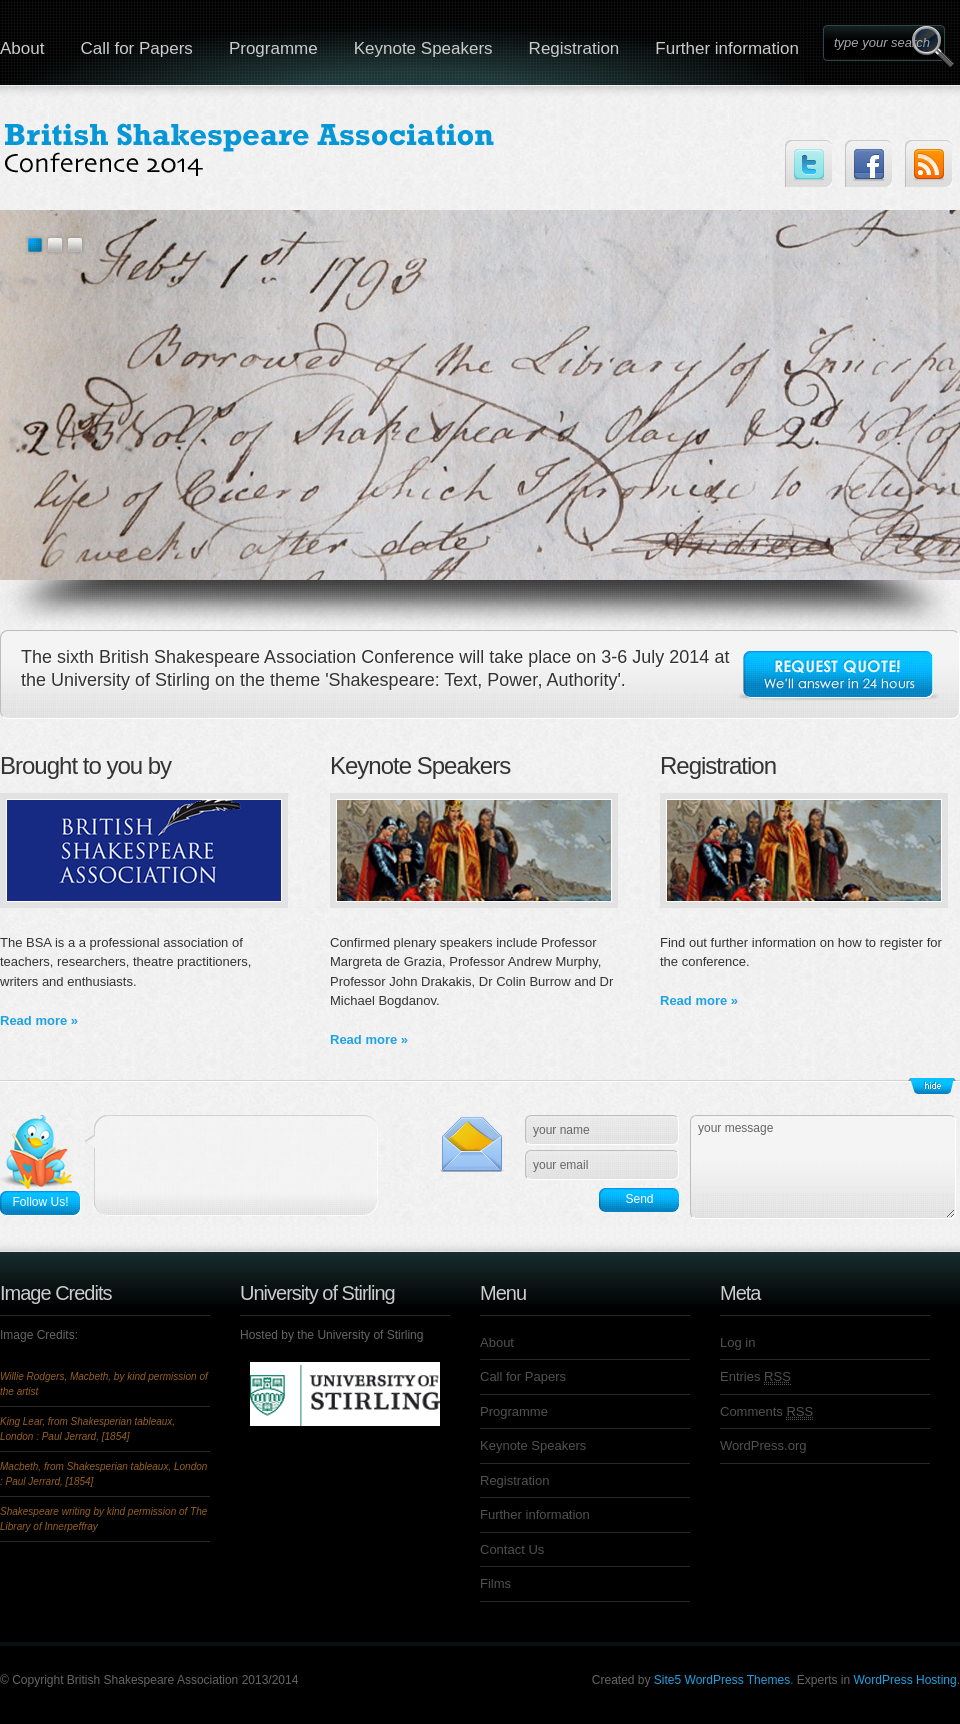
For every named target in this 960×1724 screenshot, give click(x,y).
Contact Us (512, 1549)
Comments (766, 1412)
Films (495, 1583)
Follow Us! (40, 1202)
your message (823, 1167)
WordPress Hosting (905, 1680)
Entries (755, 1377)
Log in (737, 1342)
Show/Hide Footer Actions (932, 1086)
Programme (273, 48)
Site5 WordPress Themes (722, 1680)
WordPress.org (763, 1445)
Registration (574, 48)
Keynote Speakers (423, 48)
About (497, 1342)
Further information (727, 48)
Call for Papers (136, 48)
